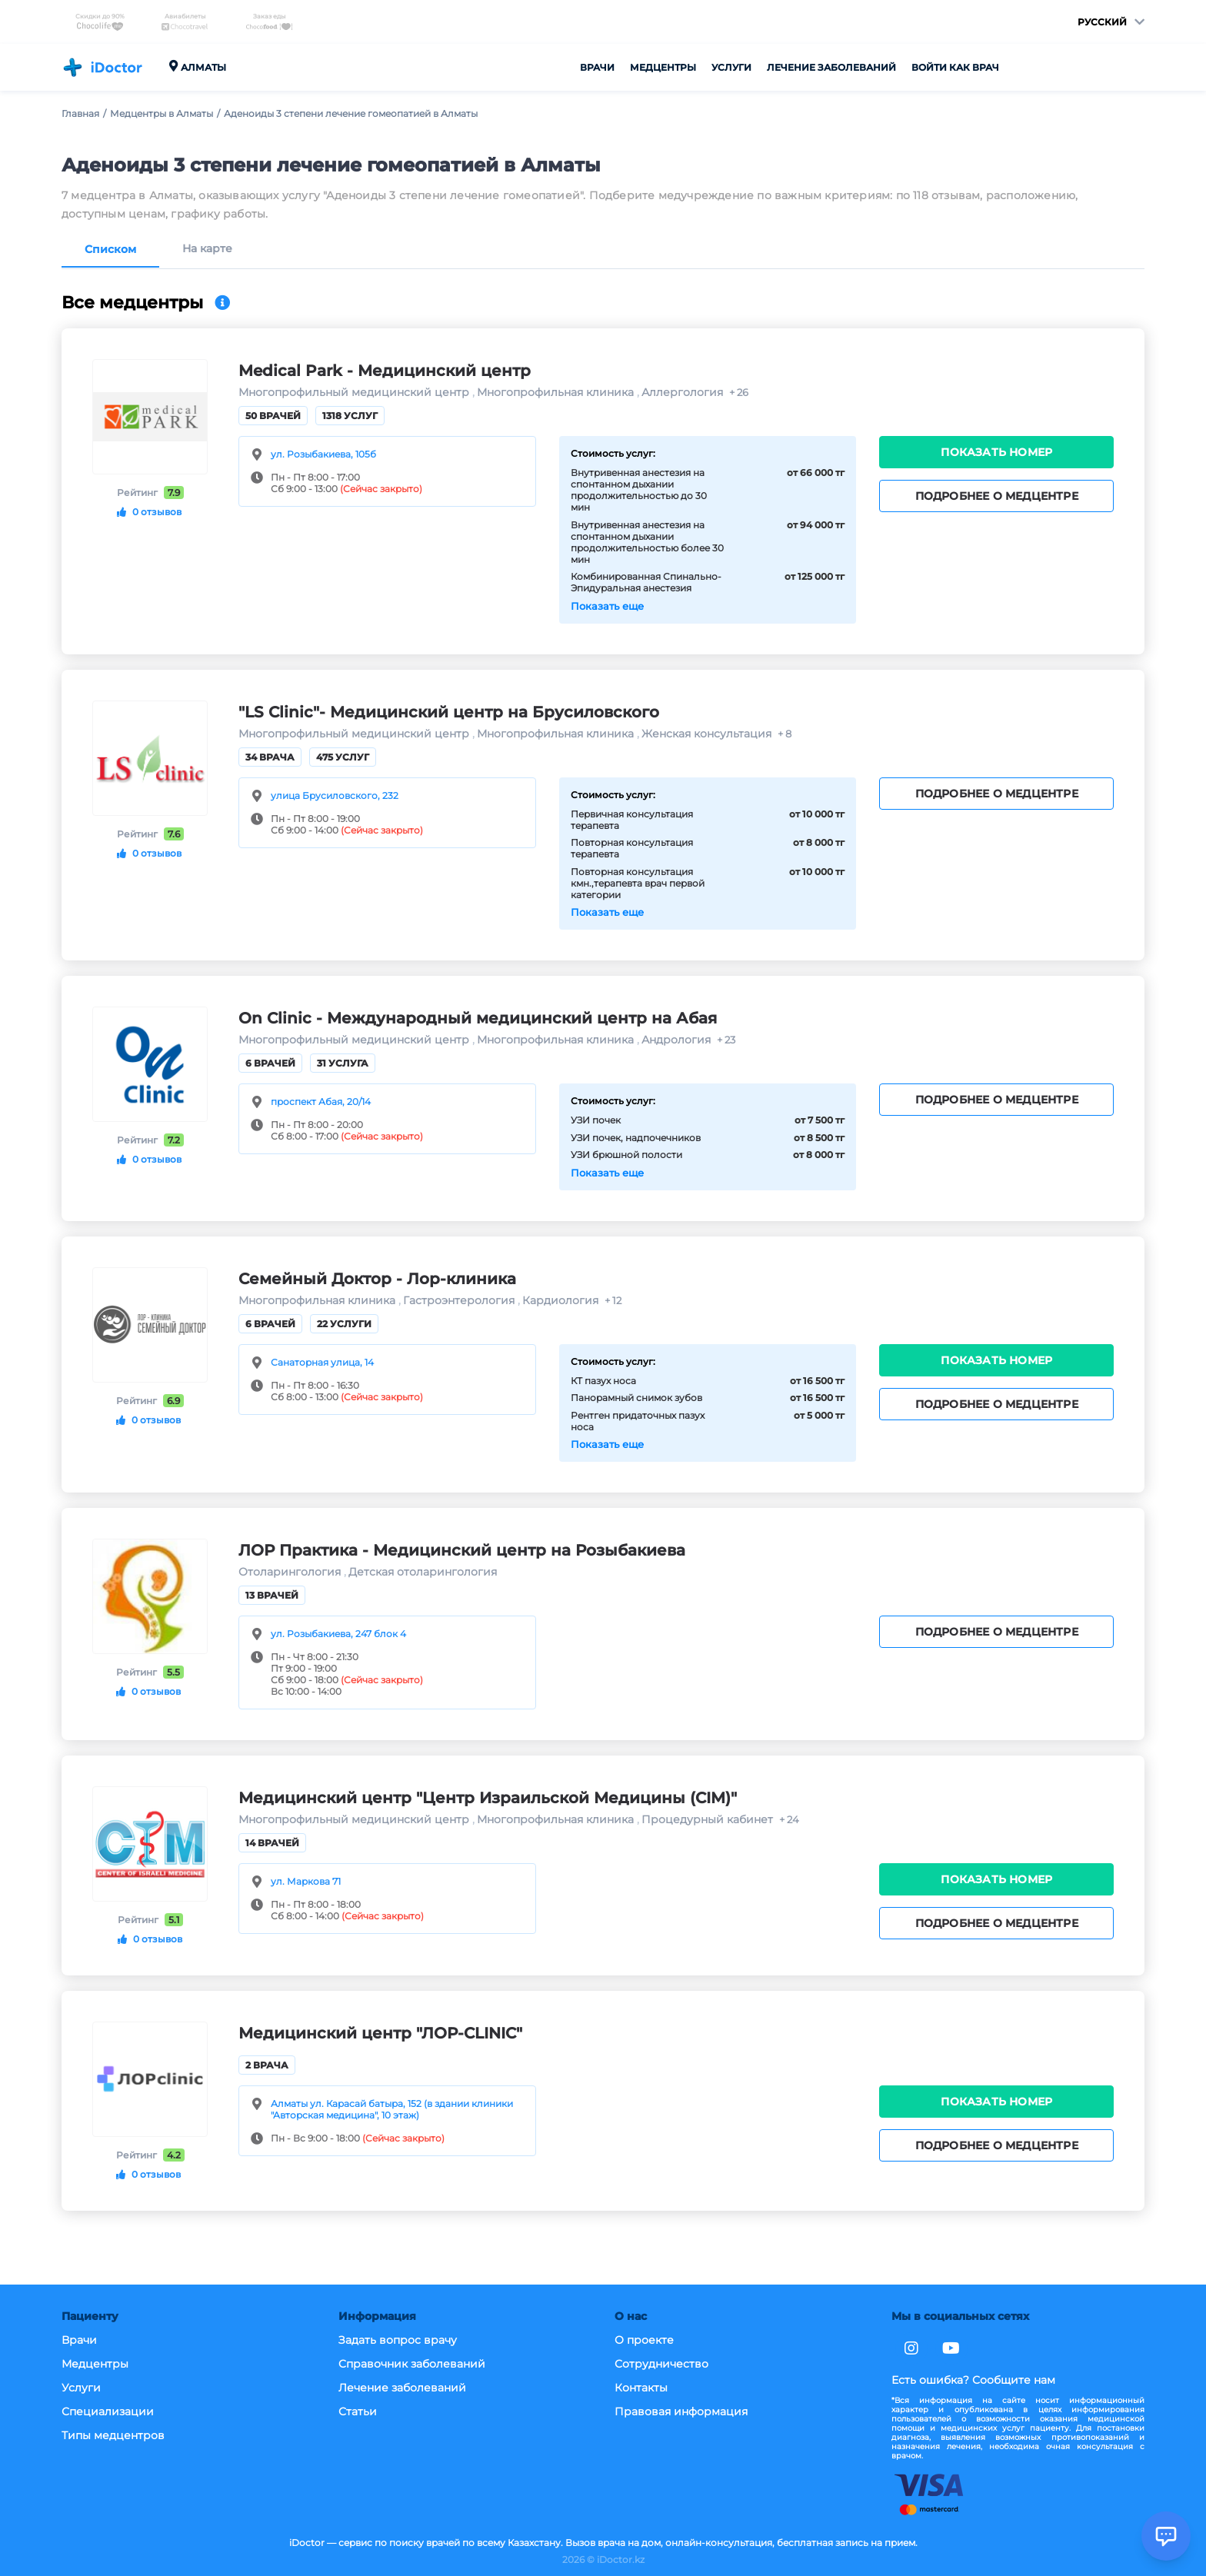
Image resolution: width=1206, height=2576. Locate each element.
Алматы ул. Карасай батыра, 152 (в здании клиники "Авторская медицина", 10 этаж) (392, 2109)
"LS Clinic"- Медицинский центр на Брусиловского (448, 712)
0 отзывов (149, 512)
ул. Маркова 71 (306, 1881)
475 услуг (342, 757)
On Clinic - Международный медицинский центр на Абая (477, 1018)
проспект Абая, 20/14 (321, 1101)
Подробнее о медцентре (996, 496)
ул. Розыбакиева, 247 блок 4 (338, 1633)
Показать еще (607, 606)
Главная (80, 113)
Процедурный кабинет (707, 1819)
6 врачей (270, 1063)
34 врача (270, 757)
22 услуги (344, 1324)
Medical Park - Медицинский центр (384, 370)
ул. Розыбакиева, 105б (323, 454)
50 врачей (273, 415)
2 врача (266, 2065)
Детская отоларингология (422, 1572)
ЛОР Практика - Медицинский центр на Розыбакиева (461, 1550)
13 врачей (271, 1595)
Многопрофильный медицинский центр (355, 392)
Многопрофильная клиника (557, 392)
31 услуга (342, 1063)
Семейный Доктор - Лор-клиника (377, 1279)
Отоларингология (291, 1572)
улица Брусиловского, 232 (334, 795)
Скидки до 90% (100, 22)
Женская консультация (706, 734)
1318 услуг (350, 415)
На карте (207, 248)
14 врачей (272, 1843)
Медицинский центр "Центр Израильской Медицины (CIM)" (487, 1798)
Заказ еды (269, 22)
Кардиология (560, 1300)
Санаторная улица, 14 (322, 1362)
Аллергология (682, 392)
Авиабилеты (184, 22)
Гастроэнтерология (460, 1300)
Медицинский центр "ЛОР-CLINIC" (380, 2033)
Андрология (676, 1040)
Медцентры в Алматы (161, 113)
